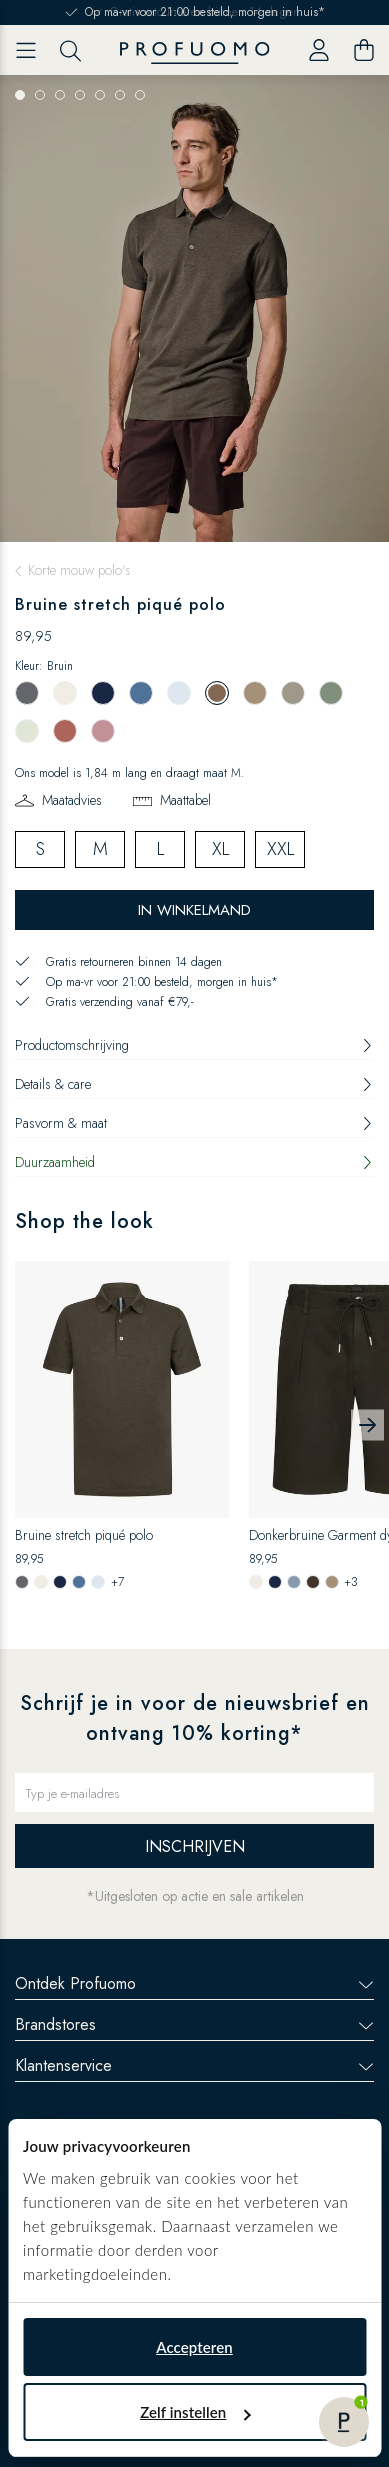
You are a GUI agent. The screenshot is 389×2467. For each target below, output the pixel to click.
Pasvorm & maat (194, 1123)
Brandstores (194, 2024)
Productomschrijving (194, 1045)
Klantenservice (194, 2065)
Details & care (194, 1084)
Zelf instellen (195, 2412)
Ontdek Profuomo (194, 1983)
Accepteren (194, 2347)
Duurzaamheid (194, 1162)
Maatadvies (72, 800)
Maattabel (185, 800)
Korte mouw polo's (79, 570)
